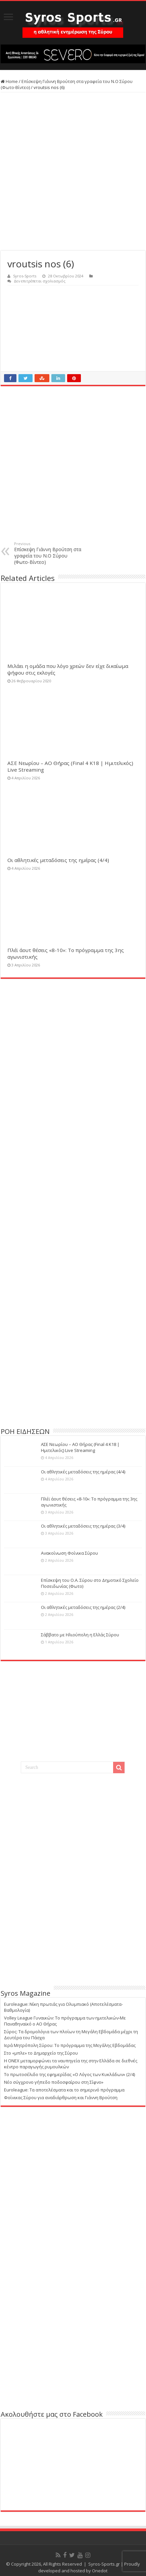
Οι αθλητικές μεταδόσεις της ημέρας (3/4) (83, 1526)
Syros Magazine (25, 1993)
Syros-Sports (24, 275)
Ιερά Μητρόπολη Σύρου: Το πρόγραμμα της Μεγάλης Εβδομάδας (70, 2045)
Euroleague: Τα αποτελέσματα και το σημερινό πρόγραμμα (64, 2090)
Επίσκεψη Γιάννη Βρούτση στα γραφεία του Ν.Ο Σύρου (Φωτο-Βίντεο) (48, 553)
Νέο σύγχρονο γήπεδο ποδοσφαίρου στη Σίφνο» (53, 2082)
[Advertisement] (72, 1375)
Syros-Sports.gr (104, 2564)
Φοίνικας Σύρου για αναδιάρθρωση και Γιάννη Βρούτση (60, 2097)
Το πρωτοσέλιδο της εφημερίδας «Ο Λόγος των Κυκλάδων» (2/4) (69, 2074)
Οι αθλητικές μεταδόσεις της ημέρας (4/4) (58, 860)
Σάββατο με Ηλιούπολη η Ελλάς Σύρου (80, 1635)
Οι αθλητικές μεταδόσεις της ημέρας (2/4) (83, 1607)
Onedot (99, 2571)
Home (9, 81)
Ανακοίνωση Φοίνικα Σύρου (69, 1553)
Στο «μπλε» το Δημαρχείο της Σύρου (41, 2053)
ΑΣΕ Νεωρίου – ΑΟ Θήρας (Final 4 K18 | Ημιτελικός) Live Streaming (80, 1447)
